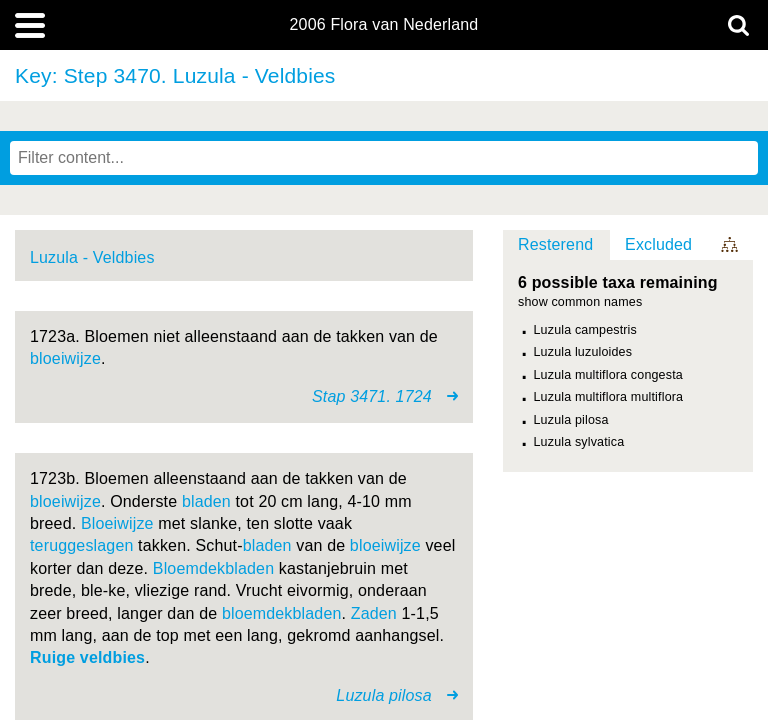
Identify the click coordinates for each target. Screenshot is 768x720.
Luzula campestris (585, 330)
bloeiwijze (65, 358)
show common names (580, 302)
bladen (206, 501)
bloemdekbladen (282, 613)
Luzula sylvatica (579, 442)
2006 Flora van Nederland (384, 25)
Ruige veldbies (87, 657)
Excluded (658, 244)
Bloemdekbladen (213, 568)
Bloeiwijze (117, 523)
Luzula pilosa (571, 420)
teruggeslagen (82, 545)
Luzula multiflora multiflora (609, 397)
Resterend (555, 244)
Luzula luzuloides (583, 352)
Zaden (374, 613)
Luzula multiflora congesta (608, 375)
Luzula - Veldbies (92, 257)
